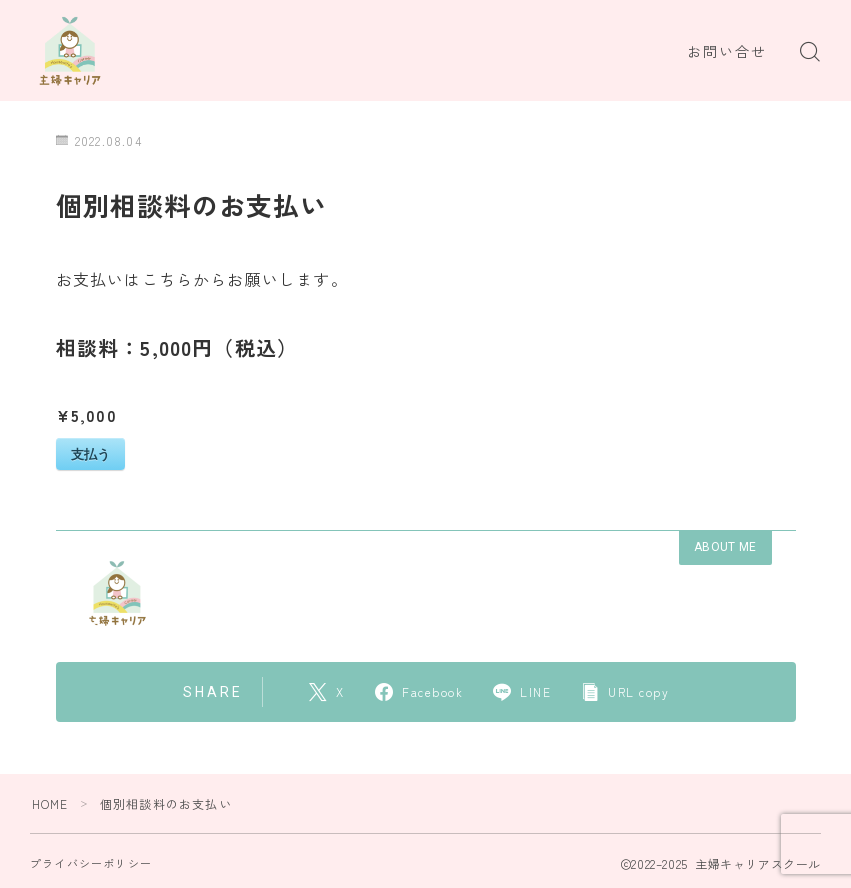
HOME (50, 803)
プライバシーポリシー (91, 863)
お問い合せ (727, 52)
